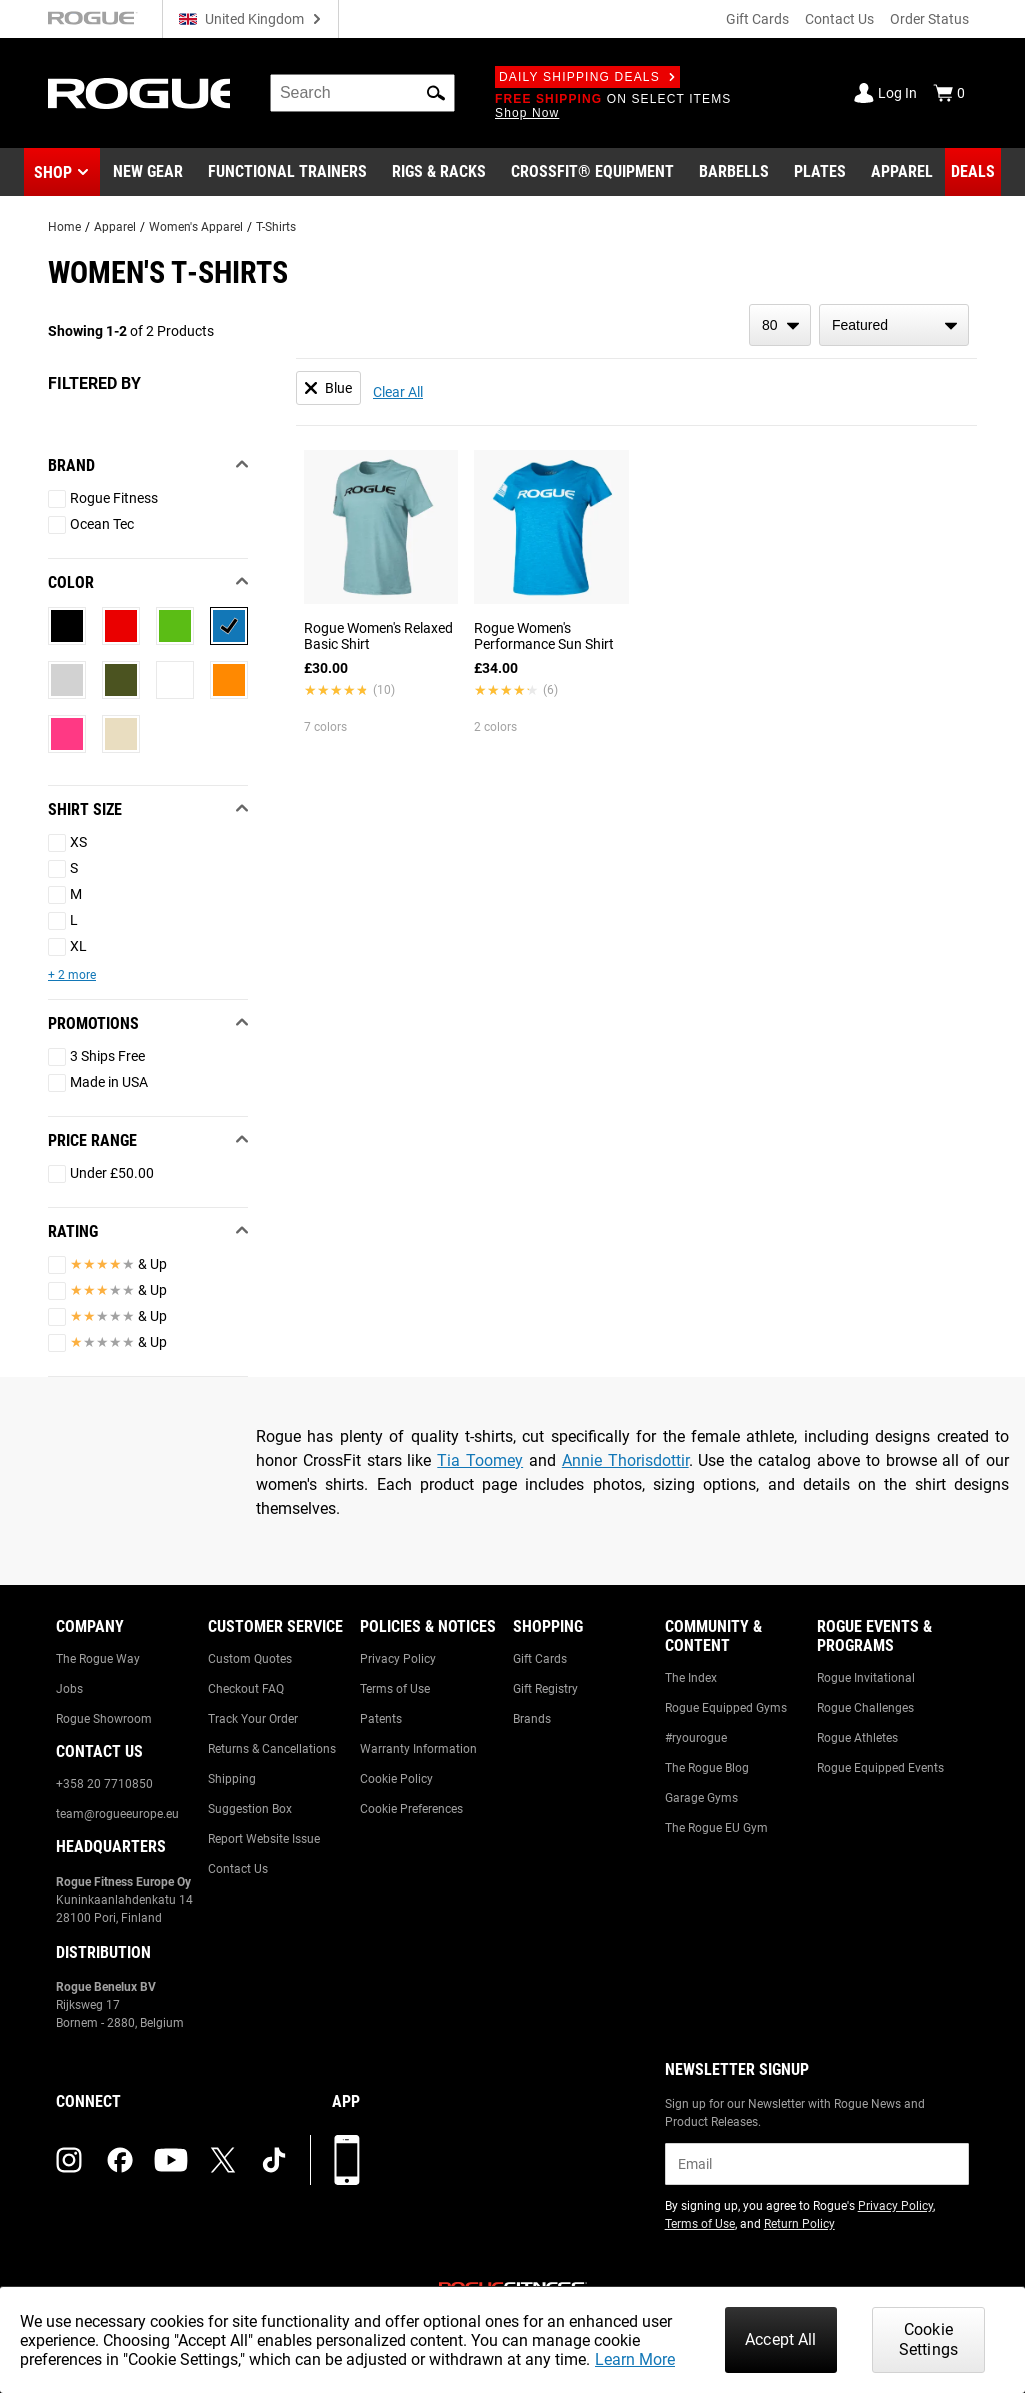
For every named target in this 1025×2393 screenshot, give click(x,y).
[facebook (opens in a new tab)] (120, 2160)
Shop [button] (53, 172)
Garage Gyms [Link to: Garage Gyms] (701, 1798)
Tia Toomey (480, 1460)
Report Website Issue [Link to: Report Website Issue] (264, 1839)
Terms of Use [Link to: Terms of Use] (395, 1689)
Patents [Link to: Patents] (381, 1719)
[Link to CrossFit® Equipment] (592, 172)
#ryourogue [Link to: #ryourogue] (696, 1738)
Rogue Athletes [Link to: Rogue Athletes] (857, 1738)
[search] (362, 93)
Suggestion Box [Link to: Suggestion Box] (250, 1809)
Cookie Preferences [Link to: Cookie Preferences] (411, 1809)
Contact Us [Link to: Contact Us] (238, 1869)
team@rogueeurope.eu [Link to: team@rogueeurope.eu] (117, 1814)
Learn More (635, 2359)
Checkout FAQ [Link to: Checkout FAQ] (246, 1689)
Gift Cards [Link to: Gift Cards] (540, 1659)
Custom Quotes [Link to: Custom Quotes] (250, 1659)
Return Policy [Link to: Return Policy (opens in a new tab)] (799, 2224)
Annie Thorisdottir (625, 1460)
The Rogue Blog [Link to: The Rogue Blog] (707, 1768)
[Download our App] (347, 2160)
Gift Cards (757, 19)
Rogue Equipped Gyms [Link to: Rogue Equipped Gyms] (726, 1708)
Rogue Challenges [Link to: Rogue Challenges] (865, 1708)
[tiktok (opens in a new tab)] (274, 2160)
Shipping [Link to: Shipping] (232, 1779)
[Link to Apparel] (902, 172)
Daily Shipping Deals (587, 77)
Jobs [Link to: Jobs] (69, 1689)
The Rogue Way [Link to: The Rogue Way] (98, 1659)
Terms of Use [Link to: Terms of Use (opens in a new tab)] (700, 2224)
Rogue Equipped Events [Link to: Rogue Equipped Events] (880, 1768)
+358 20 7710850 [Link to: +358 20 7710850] (104, 1784)
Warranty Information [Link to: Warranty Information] (418, 1749)
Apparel (115, 227)
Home (64, 227)
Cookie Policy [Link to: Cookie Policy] (396, 1779)
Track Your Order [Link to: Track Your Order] (253, 1719)
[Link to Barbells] (734, 172)
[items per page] (780, 325)
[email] (817, 2164)
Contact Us (839, 19)
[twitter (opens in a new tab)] (223, 2160)
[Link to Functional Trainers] (287, 172)
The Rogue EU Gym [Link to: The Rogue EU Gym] (716, 1828)
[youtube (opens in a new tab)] (171, 2160)
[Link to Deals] (973, 172)
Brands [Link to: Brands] (532, 1719)
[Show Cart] (949, 93)
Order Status (929, 19)
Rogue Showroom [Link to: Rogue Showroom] (104, 1719)
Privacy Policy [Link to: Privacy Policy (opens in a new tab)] (895, 2206)
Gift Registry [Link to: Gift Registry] (545, 1689)
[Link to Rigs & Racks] (439, 172)
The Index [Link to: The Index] (691, 1678)
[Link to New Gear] (148, 172)
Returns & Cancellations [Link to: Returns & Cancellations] (272, 1749)
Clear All (398, 392)
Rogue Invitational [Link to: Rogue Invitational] (866, 1678)
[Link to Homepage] (139, 93)
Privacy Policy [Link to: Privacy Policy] (398, 1659)
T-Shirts (276, 227)
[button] (436, 93)
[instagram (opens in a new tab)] (69, 2160)
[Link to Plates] (820, 172)
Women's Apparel (196, 227)
